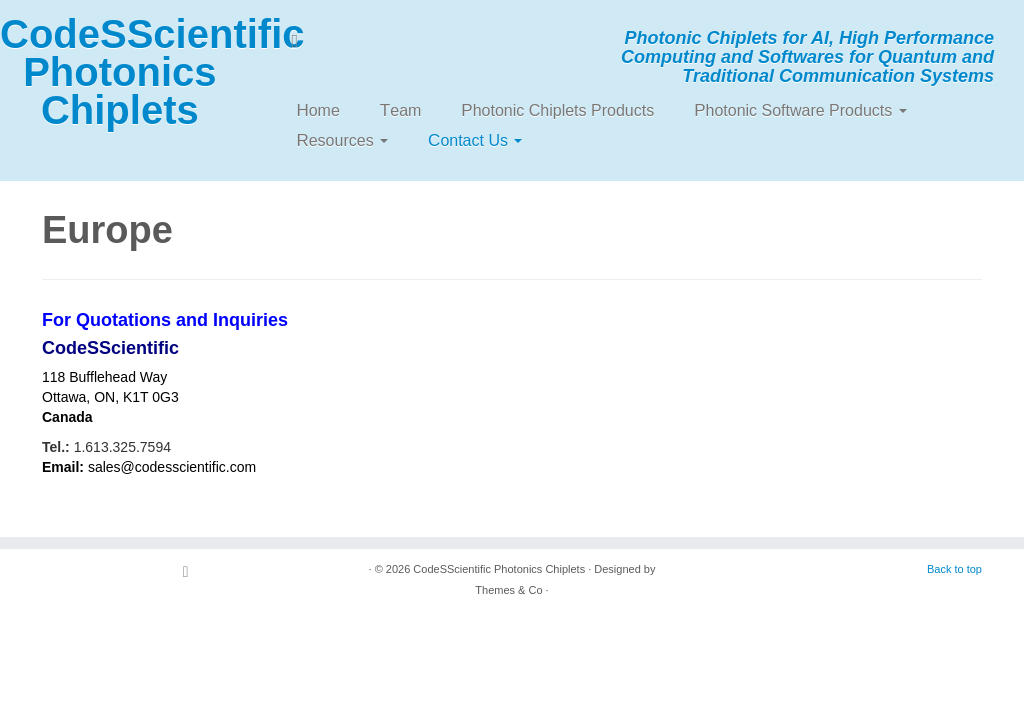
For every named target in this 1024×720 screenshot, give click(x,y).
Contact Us (475, 140)
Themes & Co (508, 590)
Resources (342, 140)
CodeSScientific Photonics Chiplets (120, 72)
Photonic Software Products (800, 110)
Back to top (954, 569)
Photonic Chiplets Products (557, 110)
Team (401, 110)
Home (317, 110)
